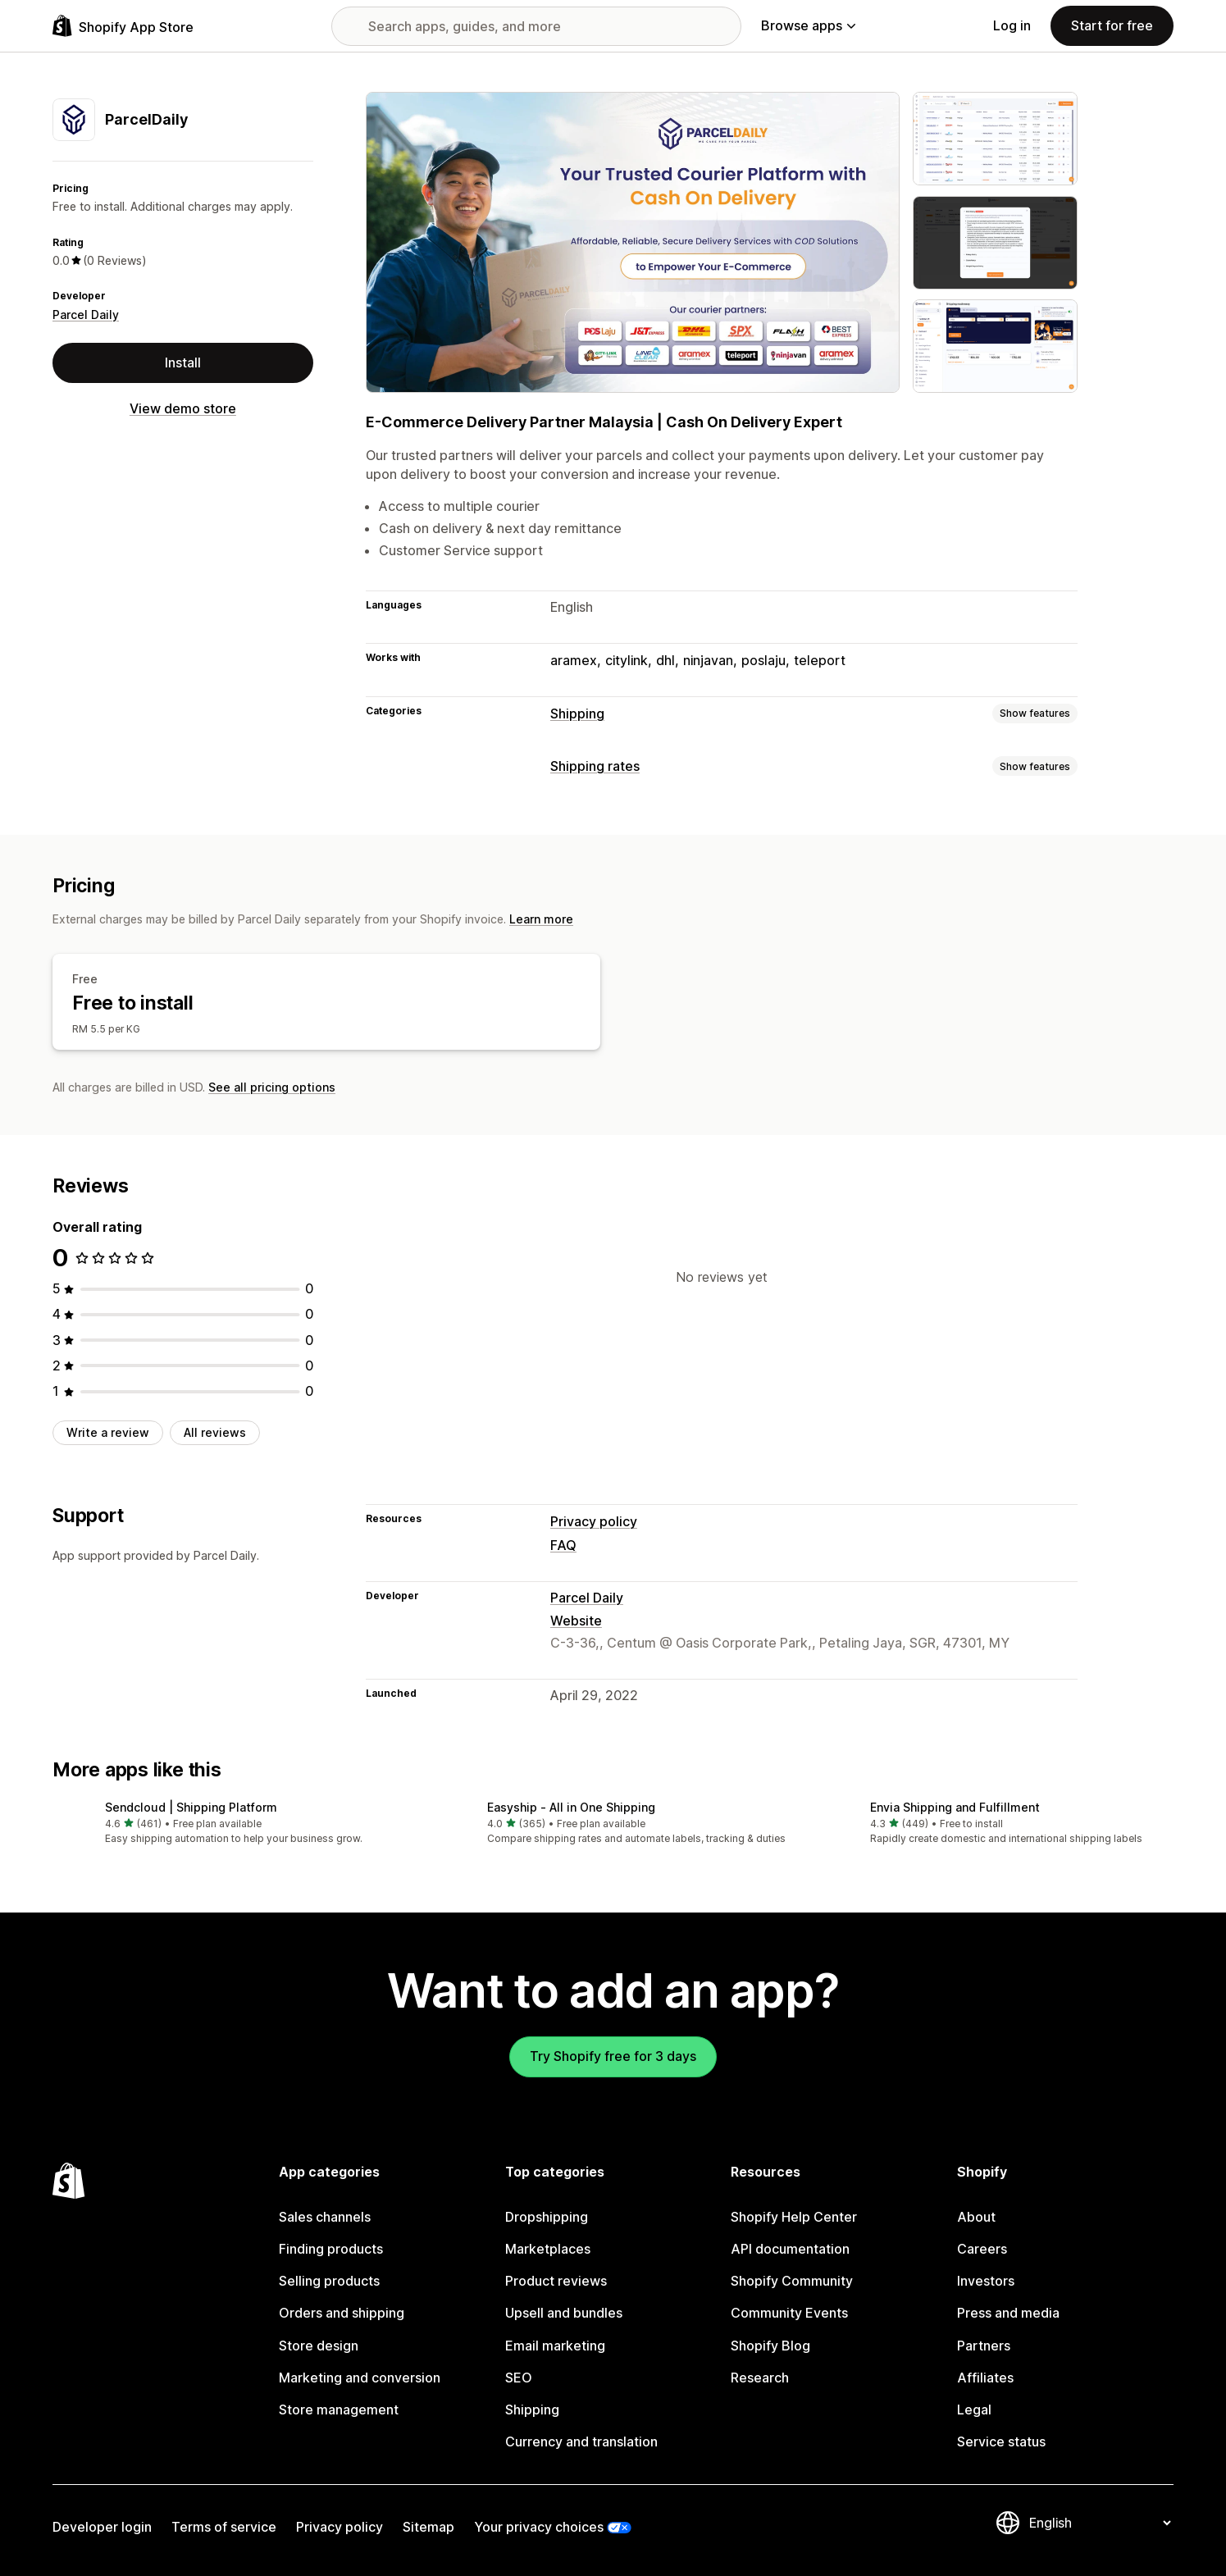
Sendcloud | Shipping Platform (191, 1807)
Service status (1001, 2441)
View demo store (183, 408)
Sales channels (325, 2217)
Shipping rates (595, 766)
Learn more (541, 919)
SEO (518, 2377)
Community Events (789, 2313)
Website (576, 1620)
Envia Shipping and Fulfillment (955, 1807)
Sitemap (428, 2527)
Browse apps (808, 25)
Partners (983, 2345)
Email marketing (555, 2345)
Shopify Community (792, 2281)
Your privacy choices (539, 2527)
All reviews (215, 1432)
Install (183, 362)
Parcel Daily (85, 314)
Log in (1012, 25)
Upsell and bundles (563, 2313)
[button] (230, 1823)
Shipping (577, 713)
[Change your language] (1100, 2523)
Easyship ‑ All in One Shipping (571, 1807)
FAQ (563, 1545)
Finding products (331, 2249)
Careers (982, 2249)
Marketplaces (547, 2249)
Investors (985, 2281)
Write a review (107, 1432)
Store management (339, 2409)
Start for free (1112, 25)
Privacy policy (593, 1521)
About (976, 2217)
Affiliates (985, 2377)
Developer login (102, 2527)
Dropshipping (546, 2217)
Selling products (329, 2281)
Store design (318, 2345)
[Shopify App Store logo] (123, 26)
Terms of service (223, 2527)
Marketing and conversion (359, 2377)
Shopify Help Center (794, 2217)
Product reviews (556, 2281)
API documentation (790, 2249)
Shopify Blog (770, 2345)
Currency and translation (581, 2441)
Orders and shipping (341, 2313)
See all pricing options (271, 1087)
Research (760, 2377)
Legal (974, 2409)
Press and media (1008, 2313)
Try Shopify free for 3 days (613, 2056)
